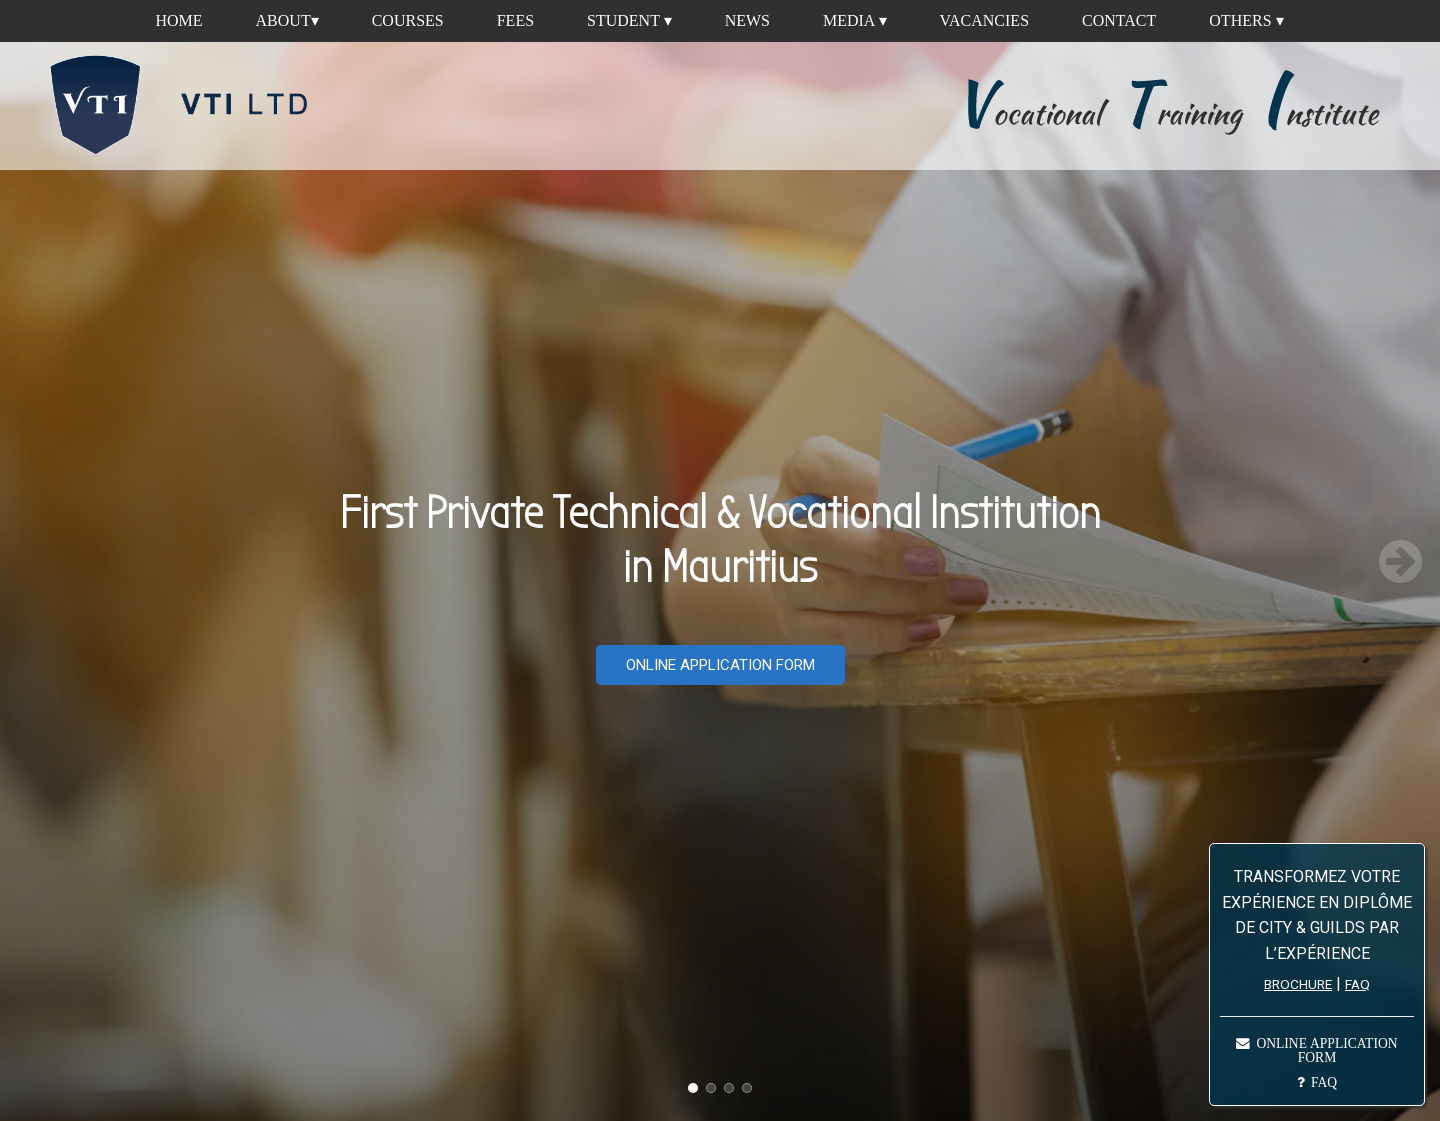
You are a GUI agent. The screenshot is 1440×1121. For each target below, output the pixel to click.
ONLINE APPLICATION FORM (720, 665)
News (747, 20)
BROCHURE (1298, 984)
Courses (408, 20)
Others (1246, 21)
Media (855, 21)
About (287, 21)
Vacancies (985, 20)
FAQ (1357, 984)
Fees (515, 20)
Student (629, 21)
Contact (1119, 20)
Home (178, 20)
